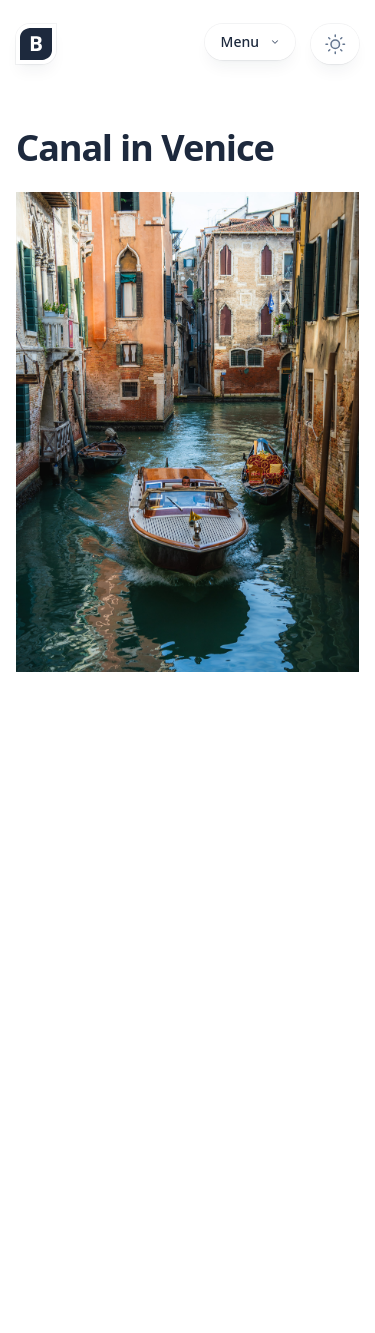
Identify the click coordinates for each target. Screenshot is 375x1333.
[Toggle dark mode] (335, 44)
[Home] (36, 44)
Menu (250, 41)
